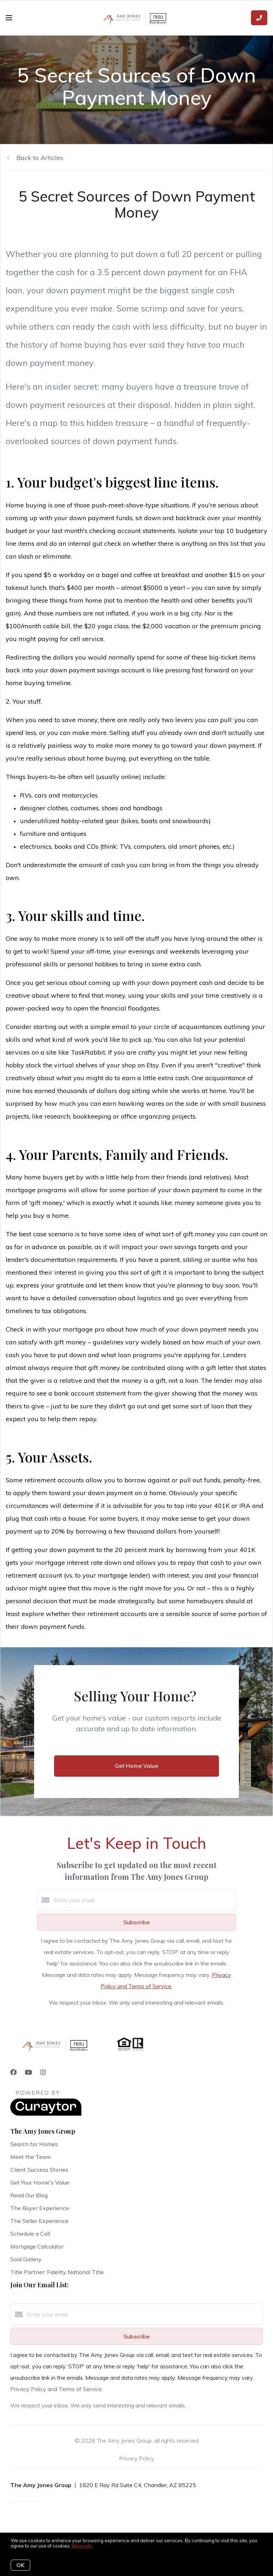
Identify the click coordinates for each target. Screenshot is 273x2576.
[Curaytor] (45, 2113)
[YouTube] (28, 2072)
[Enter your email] (144, 1900)
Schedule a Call (30, 2233)
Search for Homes (34, 2144)
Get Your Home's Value (39, 2182)
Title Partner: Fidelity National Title (57, 2272)
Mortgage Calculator (37, 2246)
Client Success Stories (39, 2169)
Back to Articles (39, 158)
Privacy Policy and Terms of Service (56, 2389)
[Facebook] (13, 2072)
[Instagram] (43, 2072)
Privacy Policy (136, 2458)
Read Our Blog (29, 2195)
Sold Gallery (26, 2259)
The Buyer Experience (39, 2208)
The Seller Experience (39, 2220)
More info (82, 2546)
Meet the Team (30, 2156)
